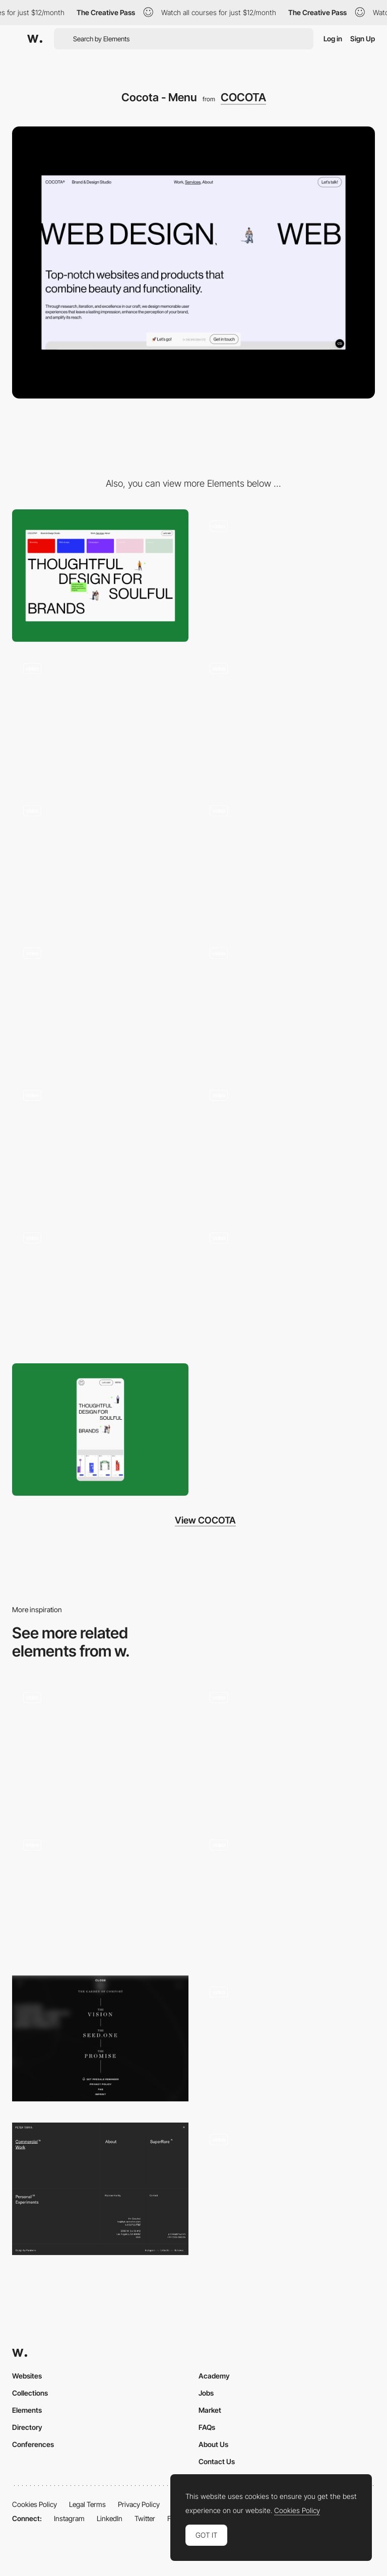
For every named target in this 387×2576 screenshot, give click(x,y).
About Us (213, 2444)
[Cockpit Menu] (287, 2041)
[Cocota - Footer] (100, 1145)
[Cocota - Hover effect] (100, 718)
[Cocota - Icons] (100, 1003)
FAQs (207, 2427)
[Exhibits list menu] (100, 1894)
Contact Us (217, 2461)
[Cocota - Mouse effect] (287, 718)
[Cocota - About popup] (287, 575)
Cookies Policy (34, 2504)
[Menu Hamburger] (287, 1894)
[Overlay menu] (100, 2189)
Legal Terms (87, 2504)
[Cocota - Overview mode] (287, 1287)
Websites (27, 2375)
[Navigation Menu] (100, 1747)
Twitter (145, 2518)
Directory (27, 2427)
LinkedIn (109, 2518)
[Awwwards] (34, 39)
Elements (27, 2410)
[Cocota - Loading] (100, 860)
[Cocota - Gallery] (287, 860)
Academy (214, 2375)
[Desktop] (100, 575)
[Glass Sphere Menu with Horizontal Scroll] (287, 2186)
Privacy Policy (139, 2504)
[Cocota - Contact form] (100, 1287)
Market (210, 2410)
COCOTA (243, 97)
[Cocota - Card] (287, 1145)
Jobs (206, 2393)
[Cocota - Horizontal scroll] (287, 1003)
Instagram (69, 2518)
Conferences (33, 2444)
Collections (30, 2393)
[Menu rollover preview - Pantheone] (287, 1744)
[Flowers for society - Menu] (100, 2038)
